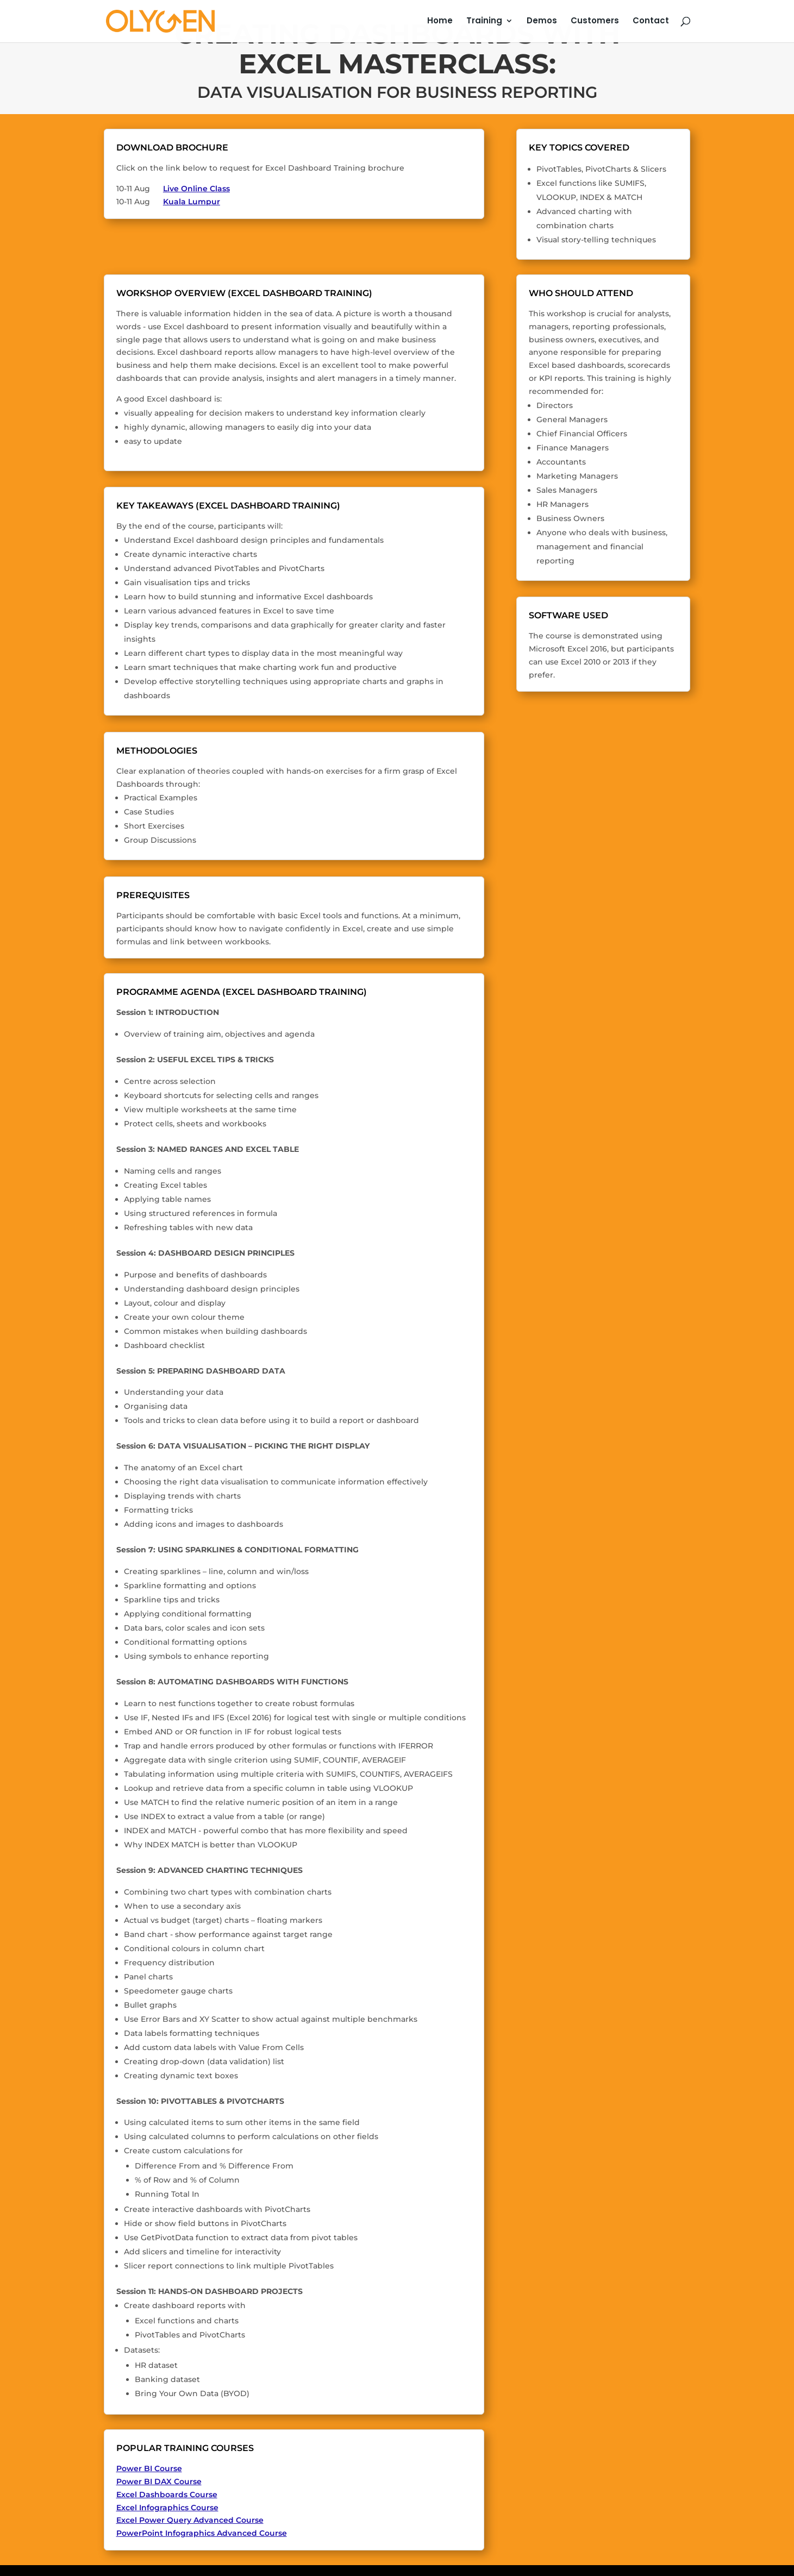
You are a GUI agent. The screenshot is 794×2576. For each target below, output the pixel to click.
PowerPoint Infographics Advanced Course (201, 2533)
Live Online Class (196, 188)
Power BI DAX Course (159, 2481)
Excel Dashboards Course (166, 2494)
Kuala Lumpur (191, 201)
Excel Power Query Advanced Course (190, 2520)
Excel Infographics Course (167, 2507)
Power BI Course (149, 2468)
